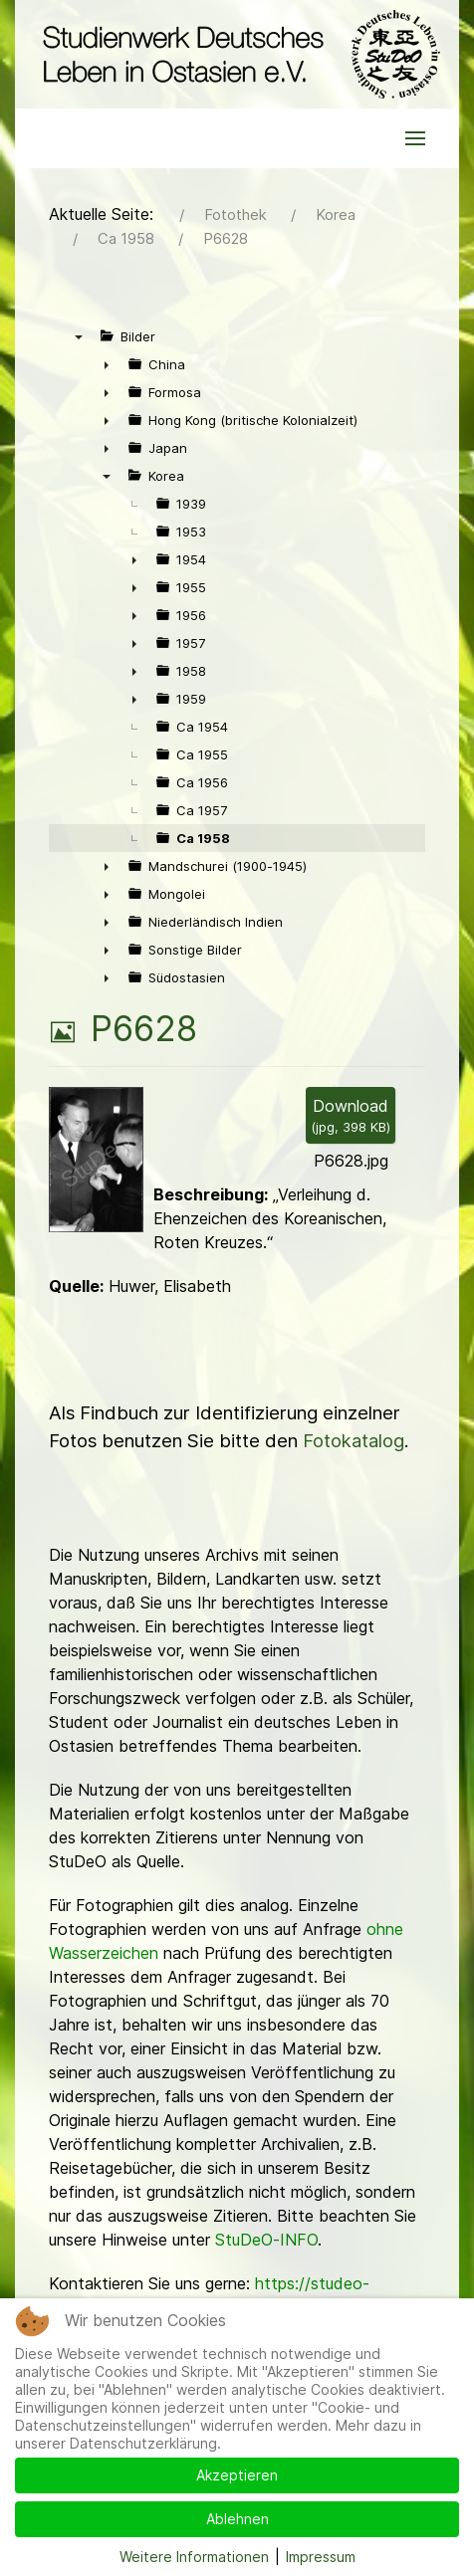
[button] (415, 138)
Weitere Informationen (194, 2556)
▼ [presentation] (79, 336)
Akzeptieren (237, 2475)
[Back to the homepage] (237, 54)
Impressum (321, 2556)
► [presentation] (106, 364)
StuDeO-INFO (266, 2240)
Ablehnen (237, 2518)
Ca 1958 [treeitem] (203, 838)
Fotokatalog (353, 1440)
